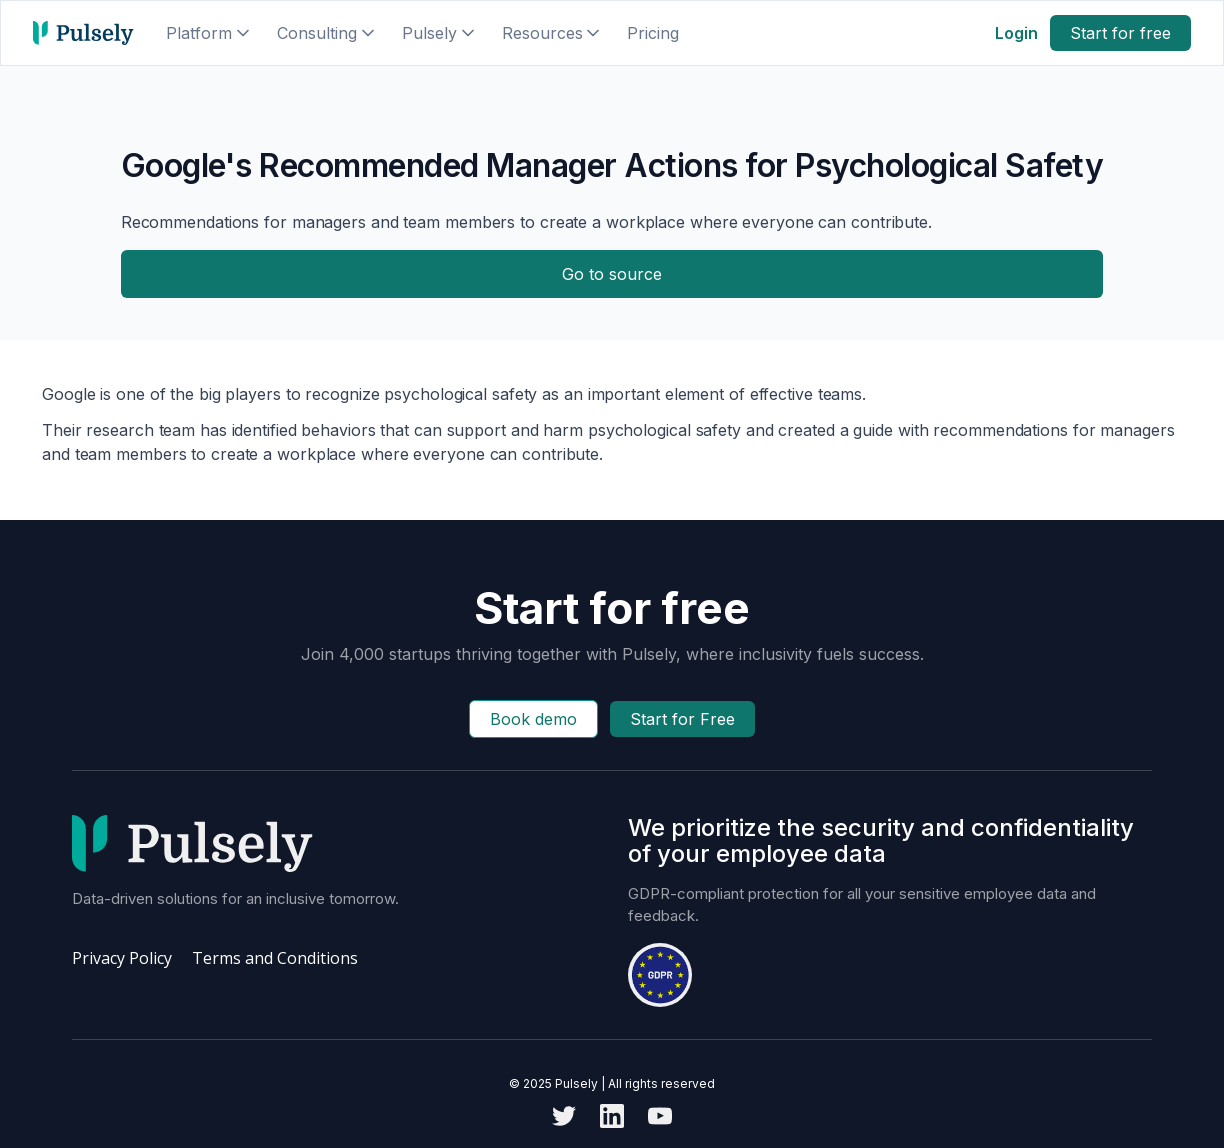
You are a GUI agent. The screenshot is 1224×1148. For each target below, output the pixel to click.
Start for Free (682, 719)
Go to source (612, 274)
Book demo (533, 719)
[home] (83, 33)
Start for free (1120, 33)
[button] (209, 33)
